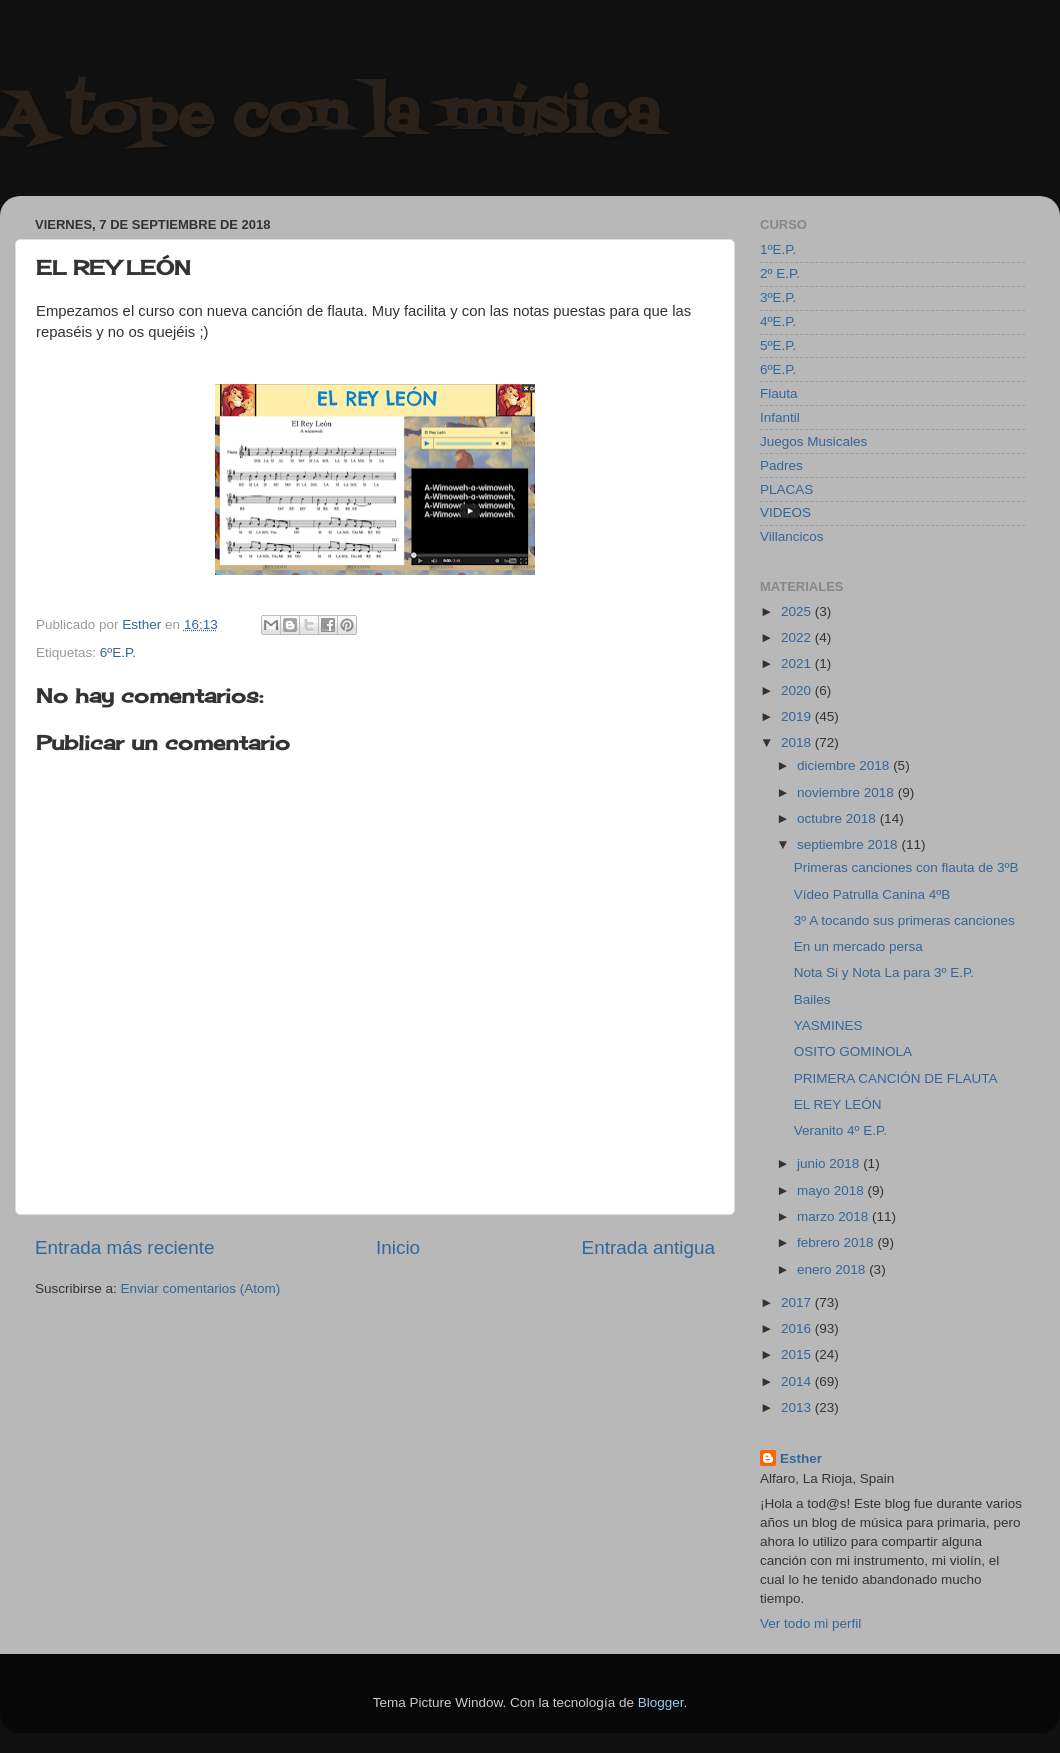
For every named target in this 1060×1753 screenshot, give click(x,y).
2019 (798, 716)
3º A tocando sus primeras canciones (904, 920)
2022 (798, 637)
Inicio (398, 1247)
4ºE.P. (778, 321)
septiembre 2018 (849, 844)
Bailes (812, 999)
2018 (798, 742)
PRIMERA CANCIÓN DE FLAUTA (896, 1078)
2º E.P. (780, 273)
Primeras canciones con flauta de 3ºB (906, 867)
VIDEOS (785, 512)
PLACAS (786, 489)
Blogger (661, 1702)
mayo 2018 (832, 1190)
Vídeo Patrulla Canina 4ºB (872, 894)
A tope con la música (330, 117)
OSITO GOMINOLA (853, 1051)
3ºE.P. (778, 297)
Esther (801, 1458)
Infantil (780, 417)
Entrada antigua (648, 1247)
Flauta (779, 393)
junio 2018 (830, 1163)
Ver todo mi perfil (810, 1623)
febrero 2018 (837, 1242)
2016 (798, 1328)
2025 (798, 611)
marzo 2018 (834, 1216)
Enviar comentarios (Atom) (201, 1288)
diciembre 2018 (845, 765)
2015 (798, 1354)
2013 (798, 1407)
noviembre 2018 (847, 792)
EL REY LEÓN (838, 1104)
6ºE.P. (118, 652)
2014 (798, 1381)
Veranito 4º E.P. (840, 1130)
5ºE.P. (778, 345)
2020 (798, 690)
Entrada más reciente (125, 1247)
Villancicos (792, 536)
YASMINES (828, 1025)
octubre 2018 (838, 818)
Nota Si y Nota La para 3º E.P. (884, 972)
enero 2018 (833, 1269)
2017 (798, 1302)
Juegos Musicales (813, 441)
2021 (798, 663)
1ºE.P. (778, 249)
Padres (781, 465)
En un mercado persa (858, 946)
